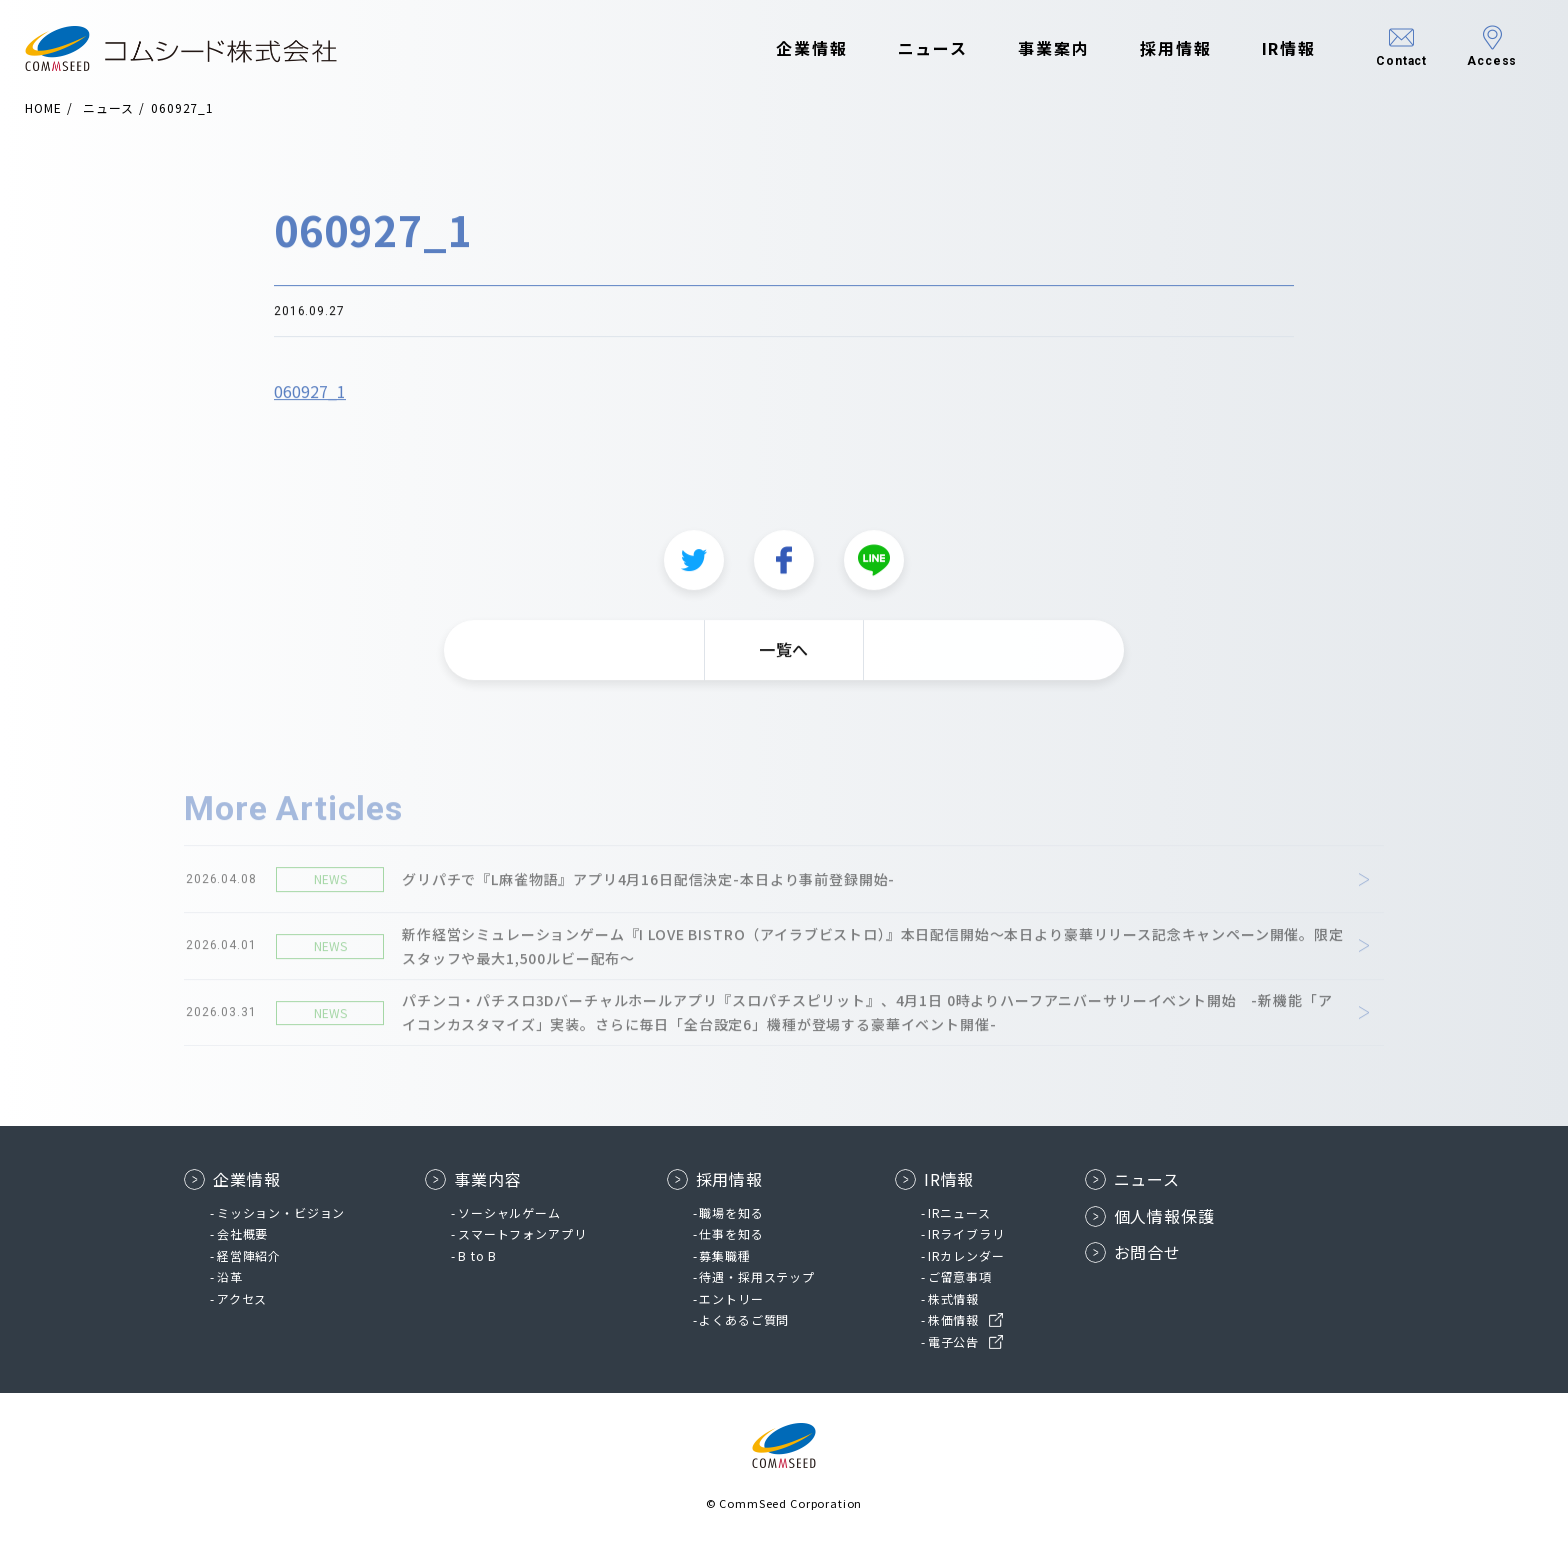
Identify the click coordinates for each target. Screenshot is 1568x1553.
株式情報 (953, 1298)
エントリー (731, 1298)
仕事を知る (731, 1233)
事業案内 (1050, 48)
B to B (477, 1255)
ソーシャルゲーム (509, 1212)
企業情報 (808, 48)
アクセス (242, 1298)
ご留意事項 (960, 1276)
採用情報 (1172, 48)
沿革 (230, 1276)
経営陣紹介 (249, 1255)
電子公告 (953, 1341)
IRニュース (959, 1212)
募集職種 (724, 1255)
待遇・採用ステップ (757, 1276)
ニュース (928, 48)
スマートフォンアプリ (522, 1233)
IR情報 (1284, 48)
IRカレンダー (966, 1255)
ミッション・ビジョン (281, 1212)
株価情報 (953, 1319)
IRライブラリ (966, 1233)
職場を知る (731, 1212)
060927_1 (310, 397)
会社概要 (242, 1233)
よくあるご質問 (744, 1319)
